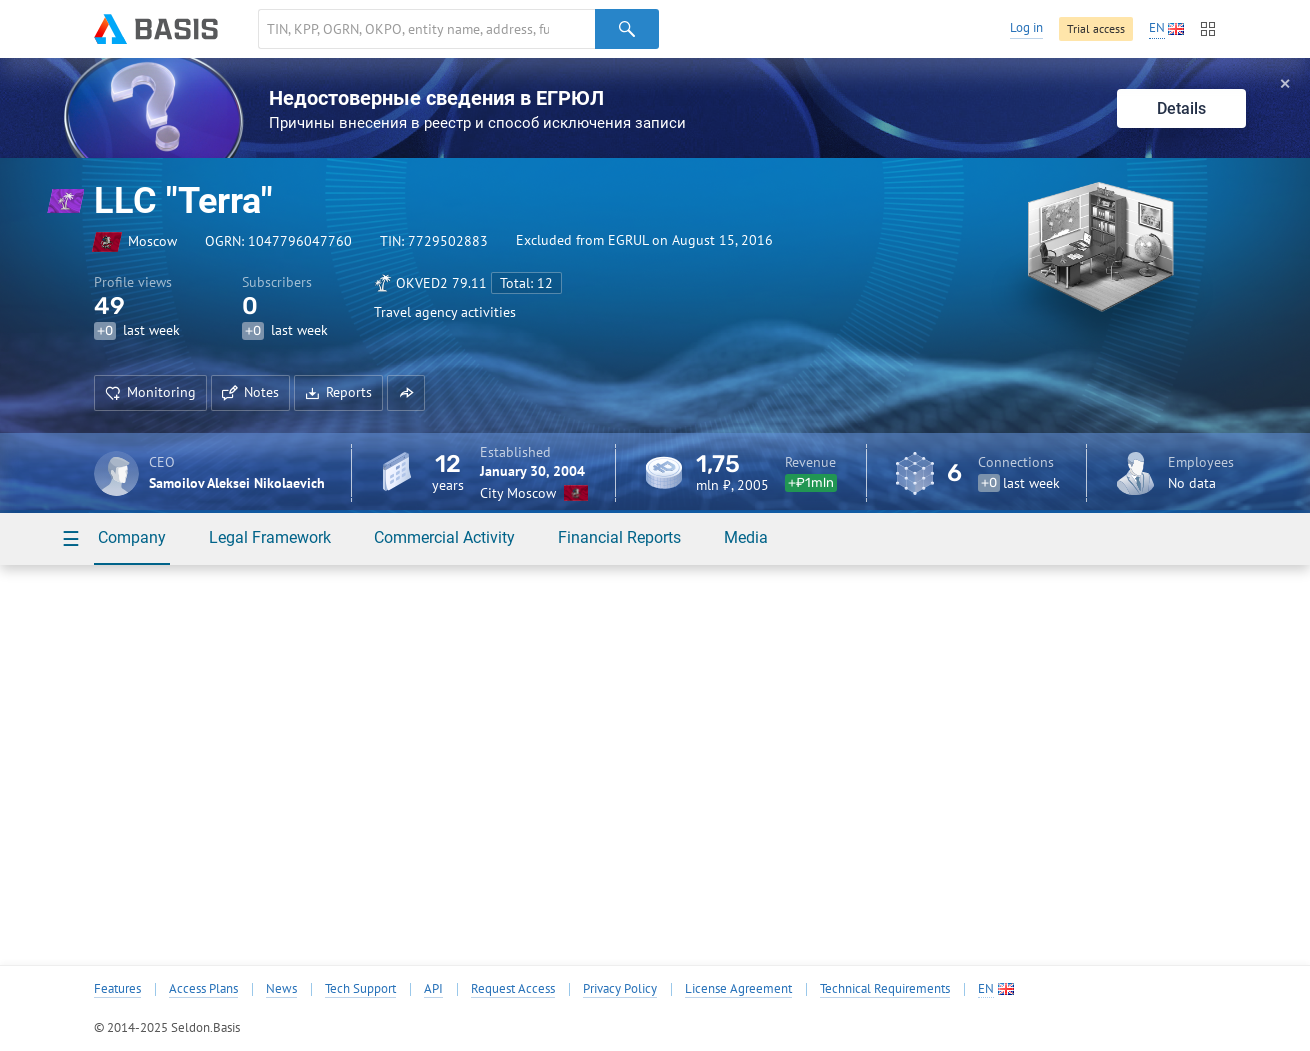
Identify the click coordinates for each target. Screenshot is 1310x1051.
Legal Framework (270, 537)
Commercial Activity (444, 537)
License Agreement (738, 989)
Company (132, 537)
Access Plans (203, 989)
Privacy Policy (620, 989)
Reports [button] (338, 392)
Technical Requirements (885, 989)
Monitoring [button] (150, 392)
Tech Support (360, 989)
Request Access (513, 989)
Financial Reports (619, 537)
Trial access (1096, 28)
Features (117, 989)
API (433, 989)
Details (1181, 108)
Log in (1026, 27)
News (281, 989)
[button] (406, 393)
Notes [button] (250, 392)
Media (746, 537)
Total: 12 (526, 283)
